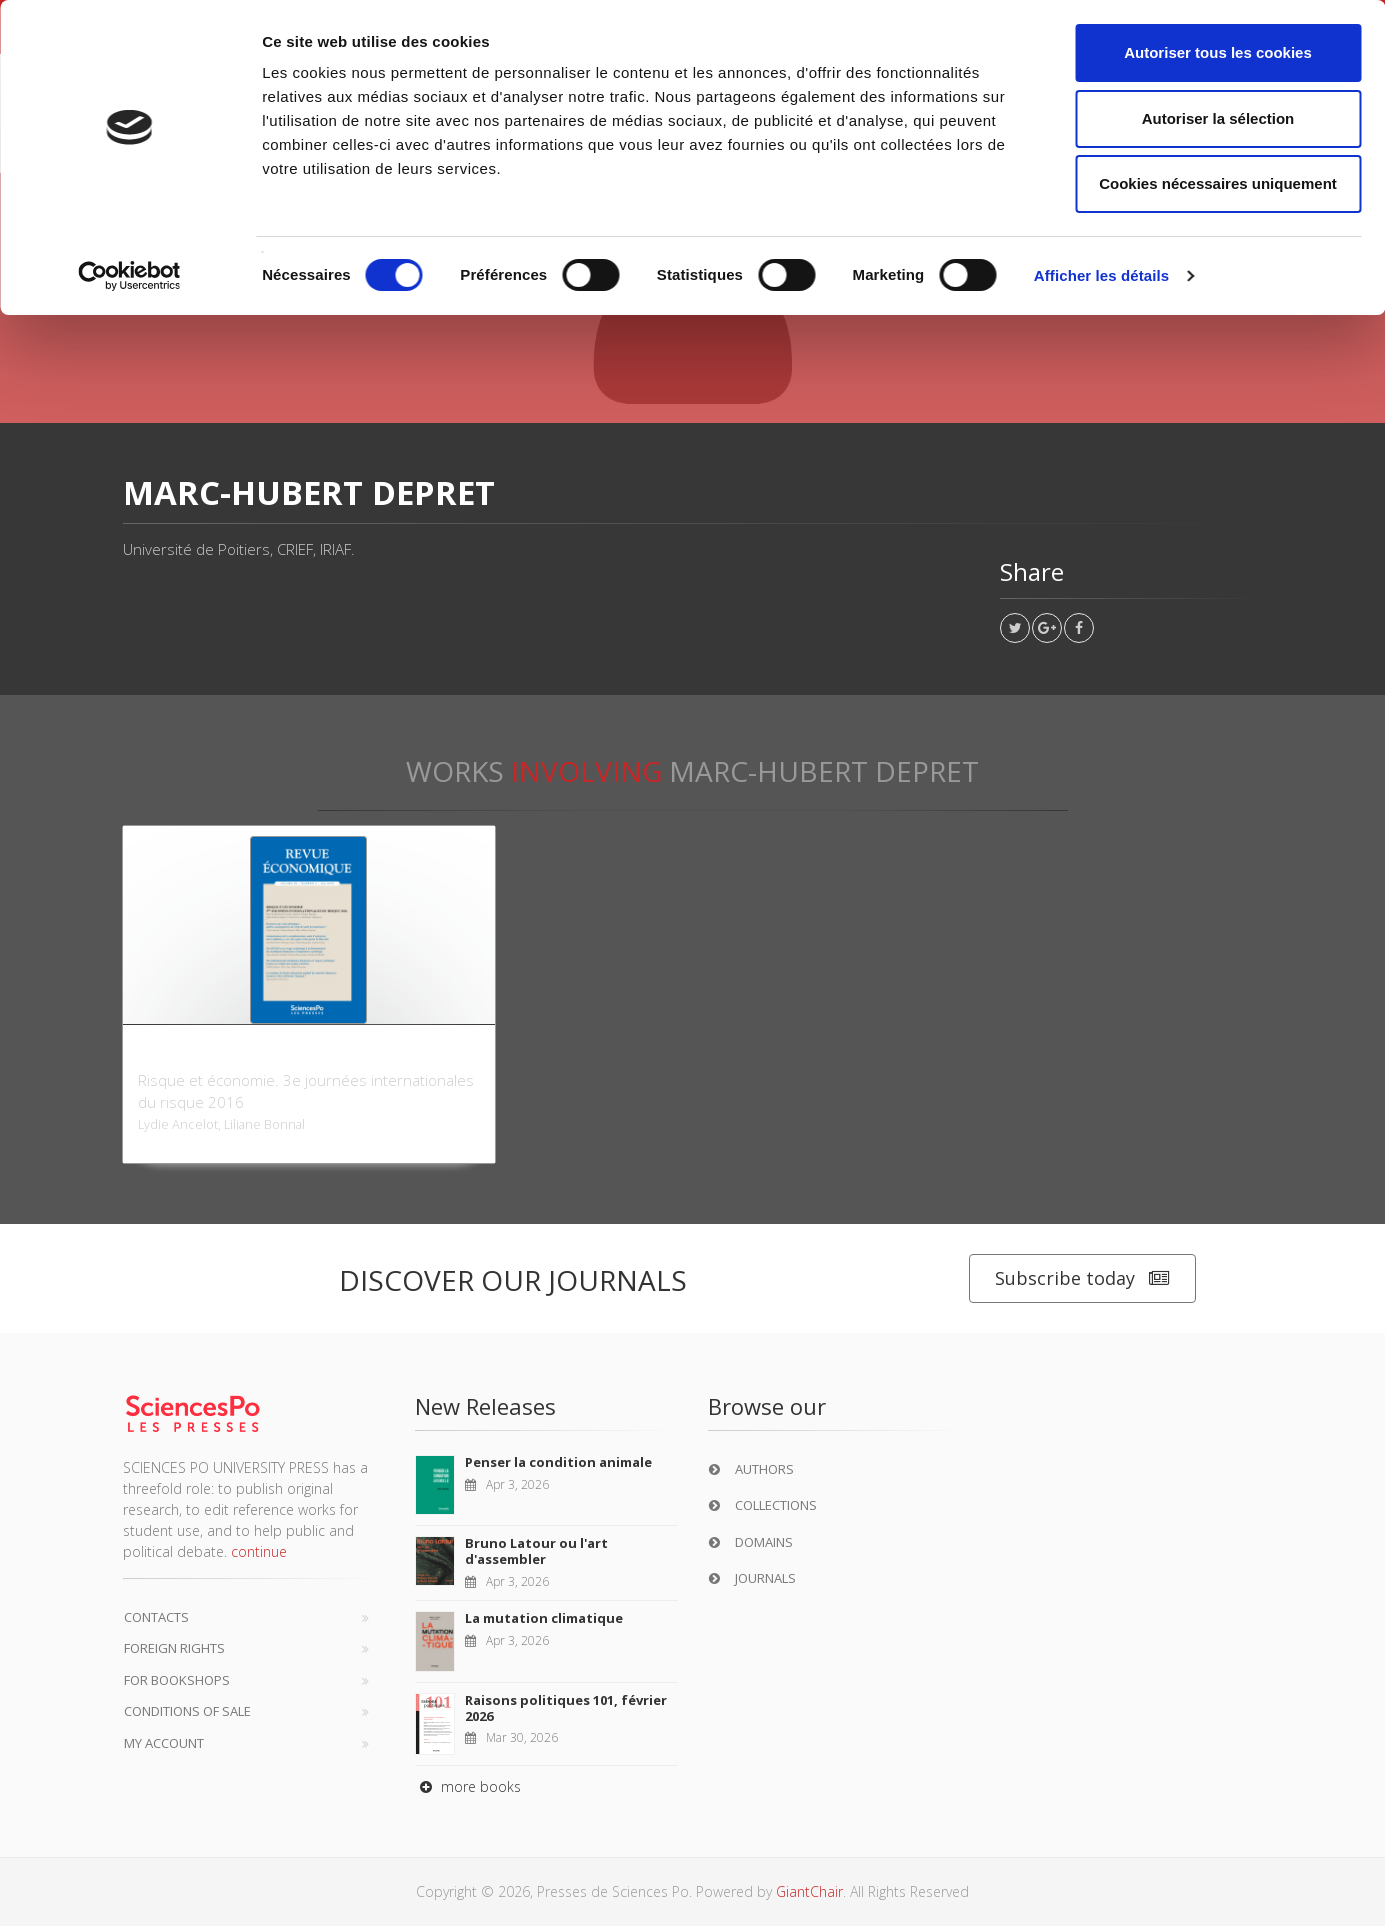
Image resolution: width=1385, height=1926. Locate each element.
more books (468, 1786)
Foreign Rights (174, 1648)
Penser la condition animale (558, 1462)
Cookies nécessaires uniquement (1218, 183)
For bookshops (177, 1680)
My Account (164, 1743)
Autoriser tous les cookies (1218, 52)
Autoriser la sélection (1218, 118)
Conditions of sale (187, 1711)
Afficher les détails (1101, 275)
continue (259, 1551)
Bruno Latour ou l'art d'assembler (536, 1551)
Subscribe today (1082, 1278)
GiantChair (809, 1891)
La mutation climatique (544, 1618)
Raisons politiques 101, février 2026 (566, 1708)
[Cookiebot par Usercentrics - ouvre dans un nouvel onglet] (129, 276)
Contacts (156, 1617)
